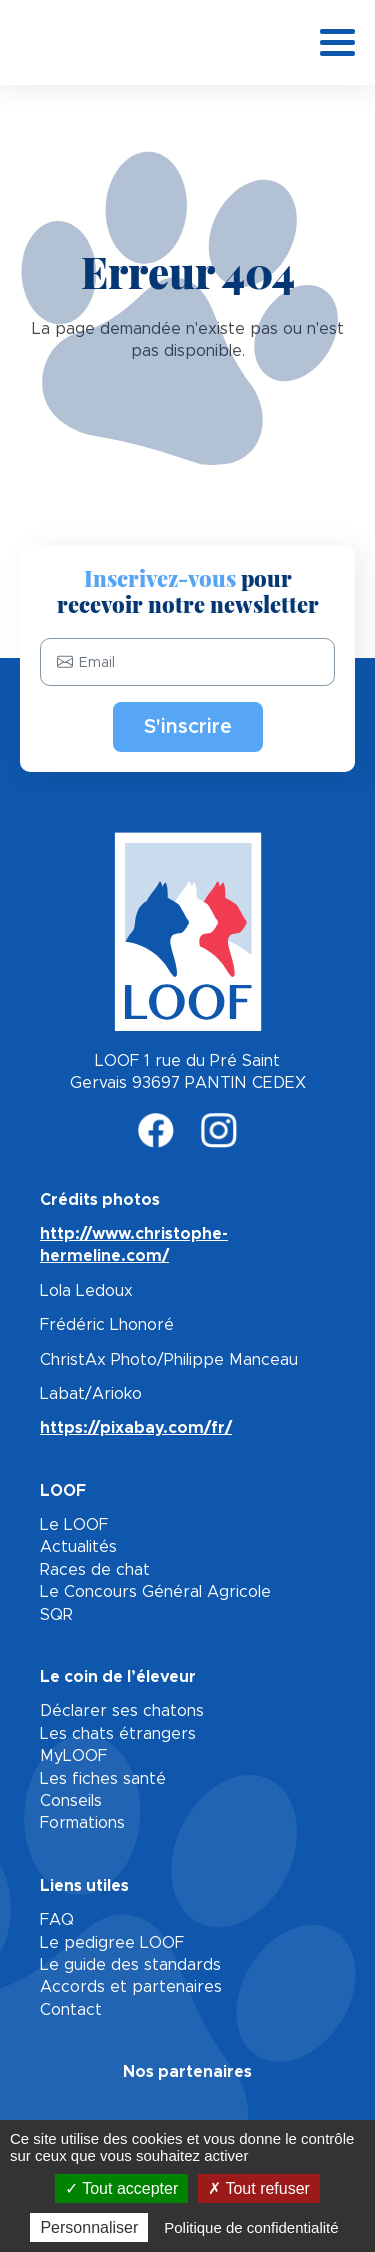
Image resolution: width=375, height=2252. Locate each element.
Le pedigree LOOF (112, 1943)
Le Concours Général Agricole (155, 1592)
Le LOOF (74, 1525)
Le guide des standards (130, 1965)
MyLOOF (73, 1756)
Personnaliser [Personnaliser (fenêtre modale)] (89, 2227)
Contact (71, 2010)
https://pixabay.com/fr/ (136, 1428)
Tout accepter (121, 2188)
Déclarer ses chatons (122, 1711)
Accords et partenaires (131, 1987)
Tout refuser (259, 2188)
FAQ (57, 1920)
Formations (82, 1823)
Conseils (71, 1801)
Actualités (78, 1547)
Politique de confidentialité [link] (251, 2227)
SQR (56, 1615)
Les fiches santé (103, 1779)
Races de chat (95, 1570)
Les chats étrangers (118, 1734)
